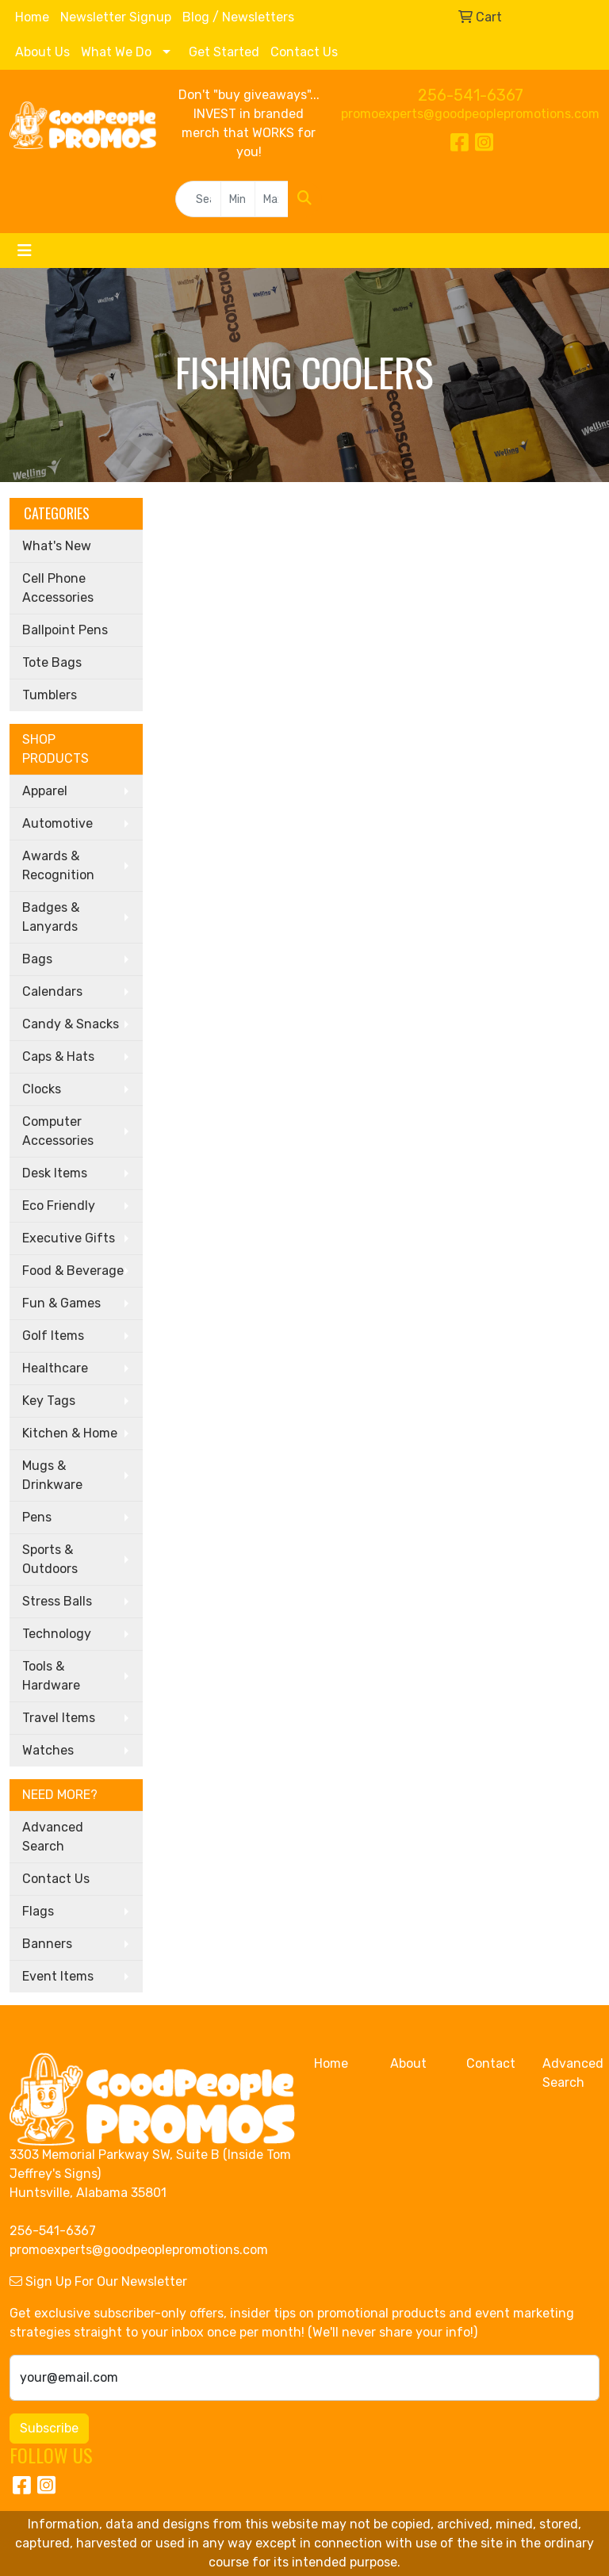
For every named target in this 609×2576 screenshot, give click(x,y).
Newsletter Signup (115, 17)
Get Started (224, 51)
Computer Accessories (58, 1131)
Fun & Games (61, 1303)
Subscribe (49, 2428)
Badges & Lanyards (50, 917)
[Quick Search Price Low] (237, 199)
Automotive (57, 823)
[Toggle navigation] (24, 250)
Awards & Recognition (58, 865)
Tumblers (49, 694)
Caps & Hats (58, 1056)
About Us (42, 51)
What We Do (116, 51)
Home (32, 17)
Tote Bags (52, 662)
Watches (48, 1750)
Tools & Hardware (51, 1676)
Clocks (41, 1089)
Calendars (52, 991)
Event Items (58, 1976)
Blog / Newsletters (238, 17)
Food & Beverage (73, 1270)
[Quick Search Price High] (272, 199)
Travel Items (58, 1717)
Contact (490, 2063)
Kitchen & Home (69, 1433)
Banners (47, 1943)
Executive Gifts (68, 1238)
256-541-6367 (470, 95)
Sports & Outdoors (50, 1559)
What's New (56, 545)
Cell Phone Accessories (58, 588)
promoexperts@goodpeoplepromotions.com (470, 113)
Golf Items (53, 1335)
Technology (56, 1633)
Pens (37, 1517)
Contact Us (304, 51)
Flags (38, 1911)
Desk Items (54, 1173)
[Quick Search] (198, 199)
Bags (37, 958)
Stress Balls (57, 1601)
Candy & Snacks (70, 1024)
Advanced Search (52, 1837)
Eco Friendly (58, 1205)
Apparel (44, 790)
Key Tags (48, 1400)
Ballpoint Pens (65, 629)
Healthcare (55, 1368)
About (408, 2063)
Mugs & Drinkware (52, 1475)
